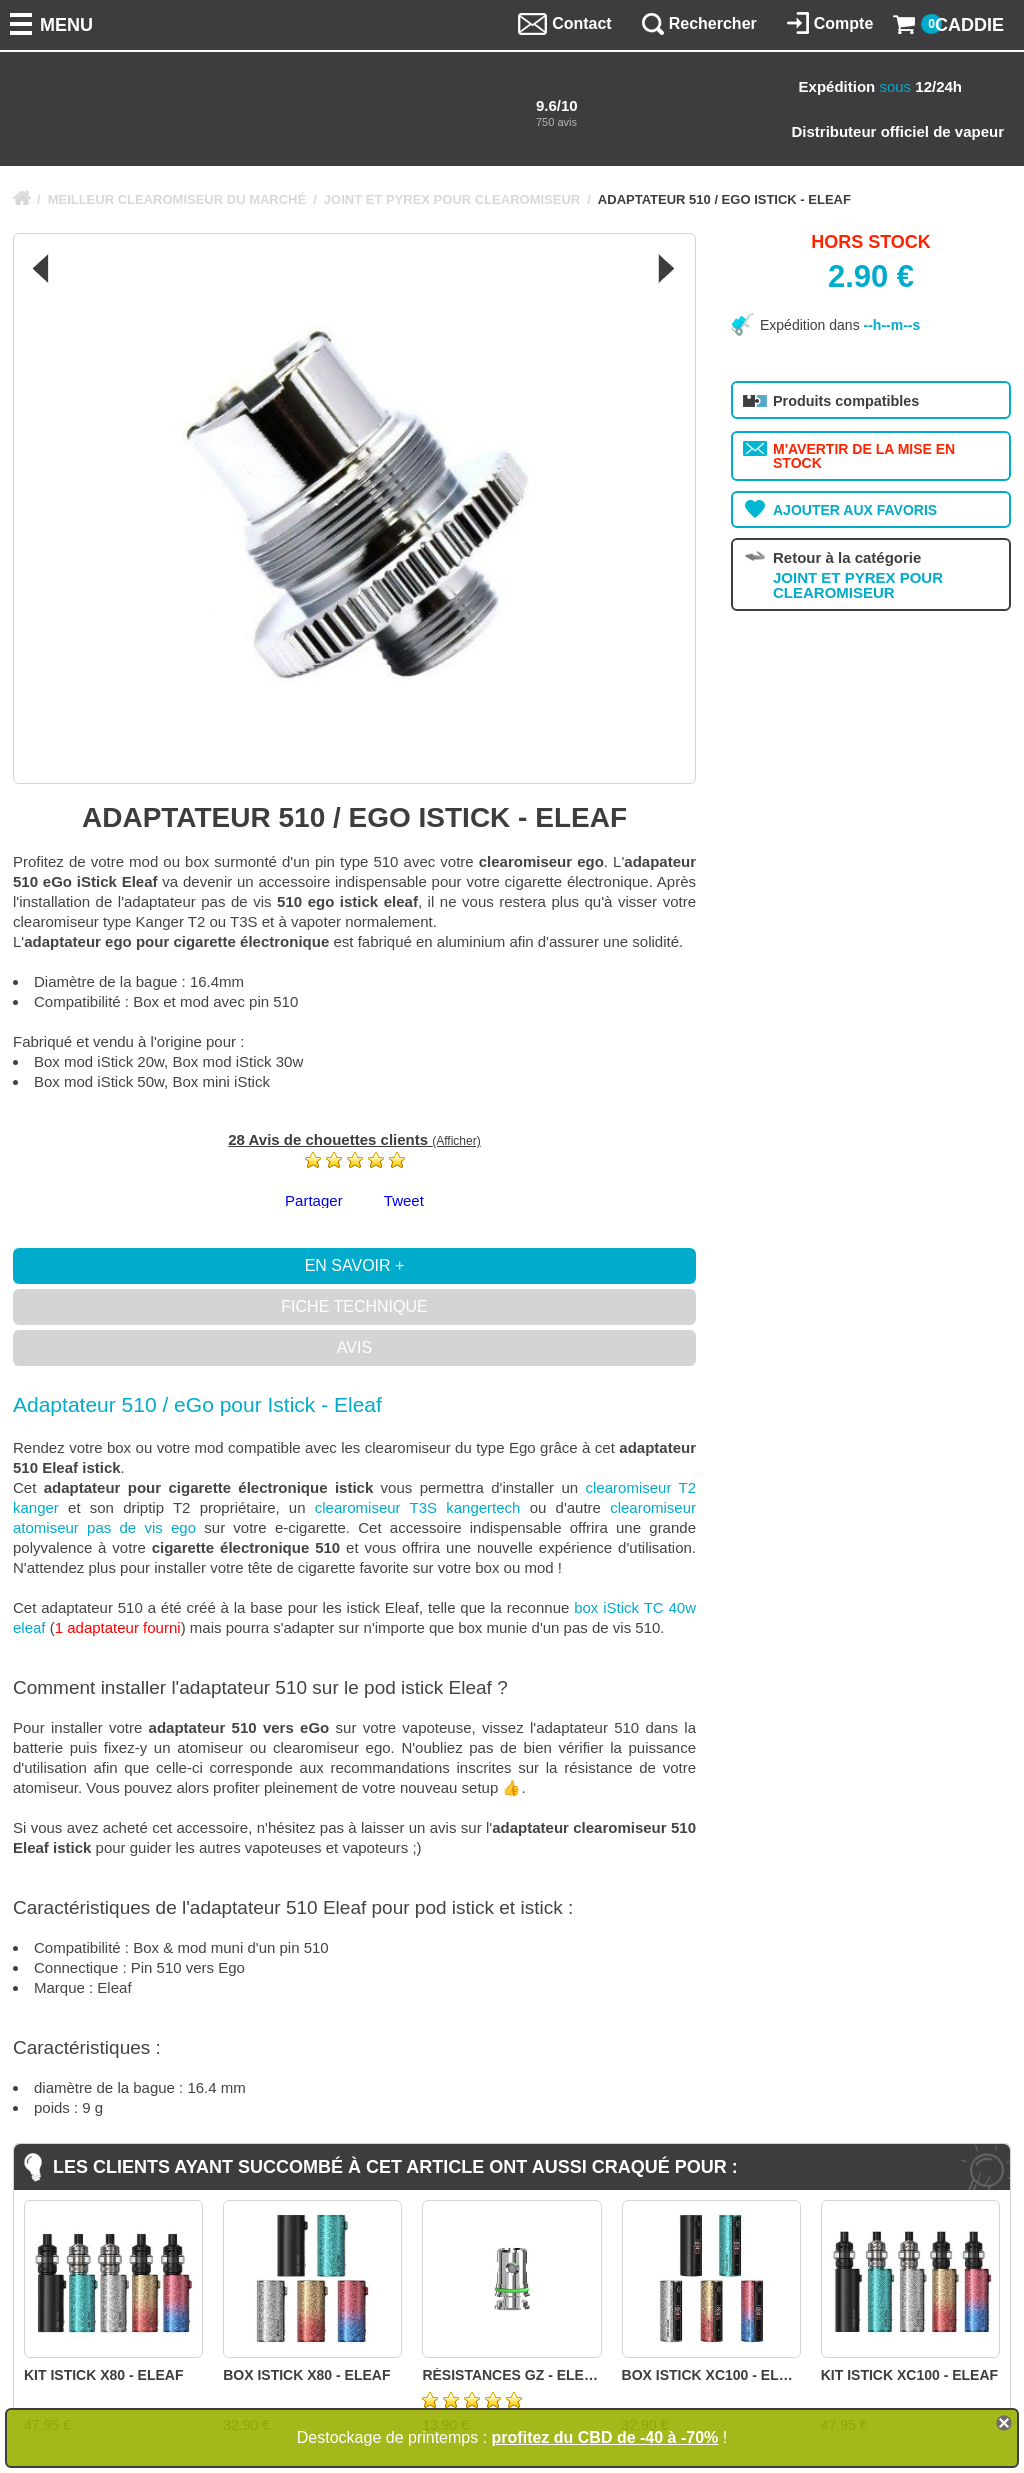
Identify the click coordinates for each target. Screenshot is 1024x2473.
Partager (314, 1200)
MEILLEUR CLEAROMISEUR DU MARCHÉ (177, 199)
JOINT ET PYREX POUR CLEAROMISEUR (452, 199)
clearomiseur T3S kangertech (418, 1507)
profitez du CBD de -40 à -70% (605, 2437)
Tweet (404, 1200)
